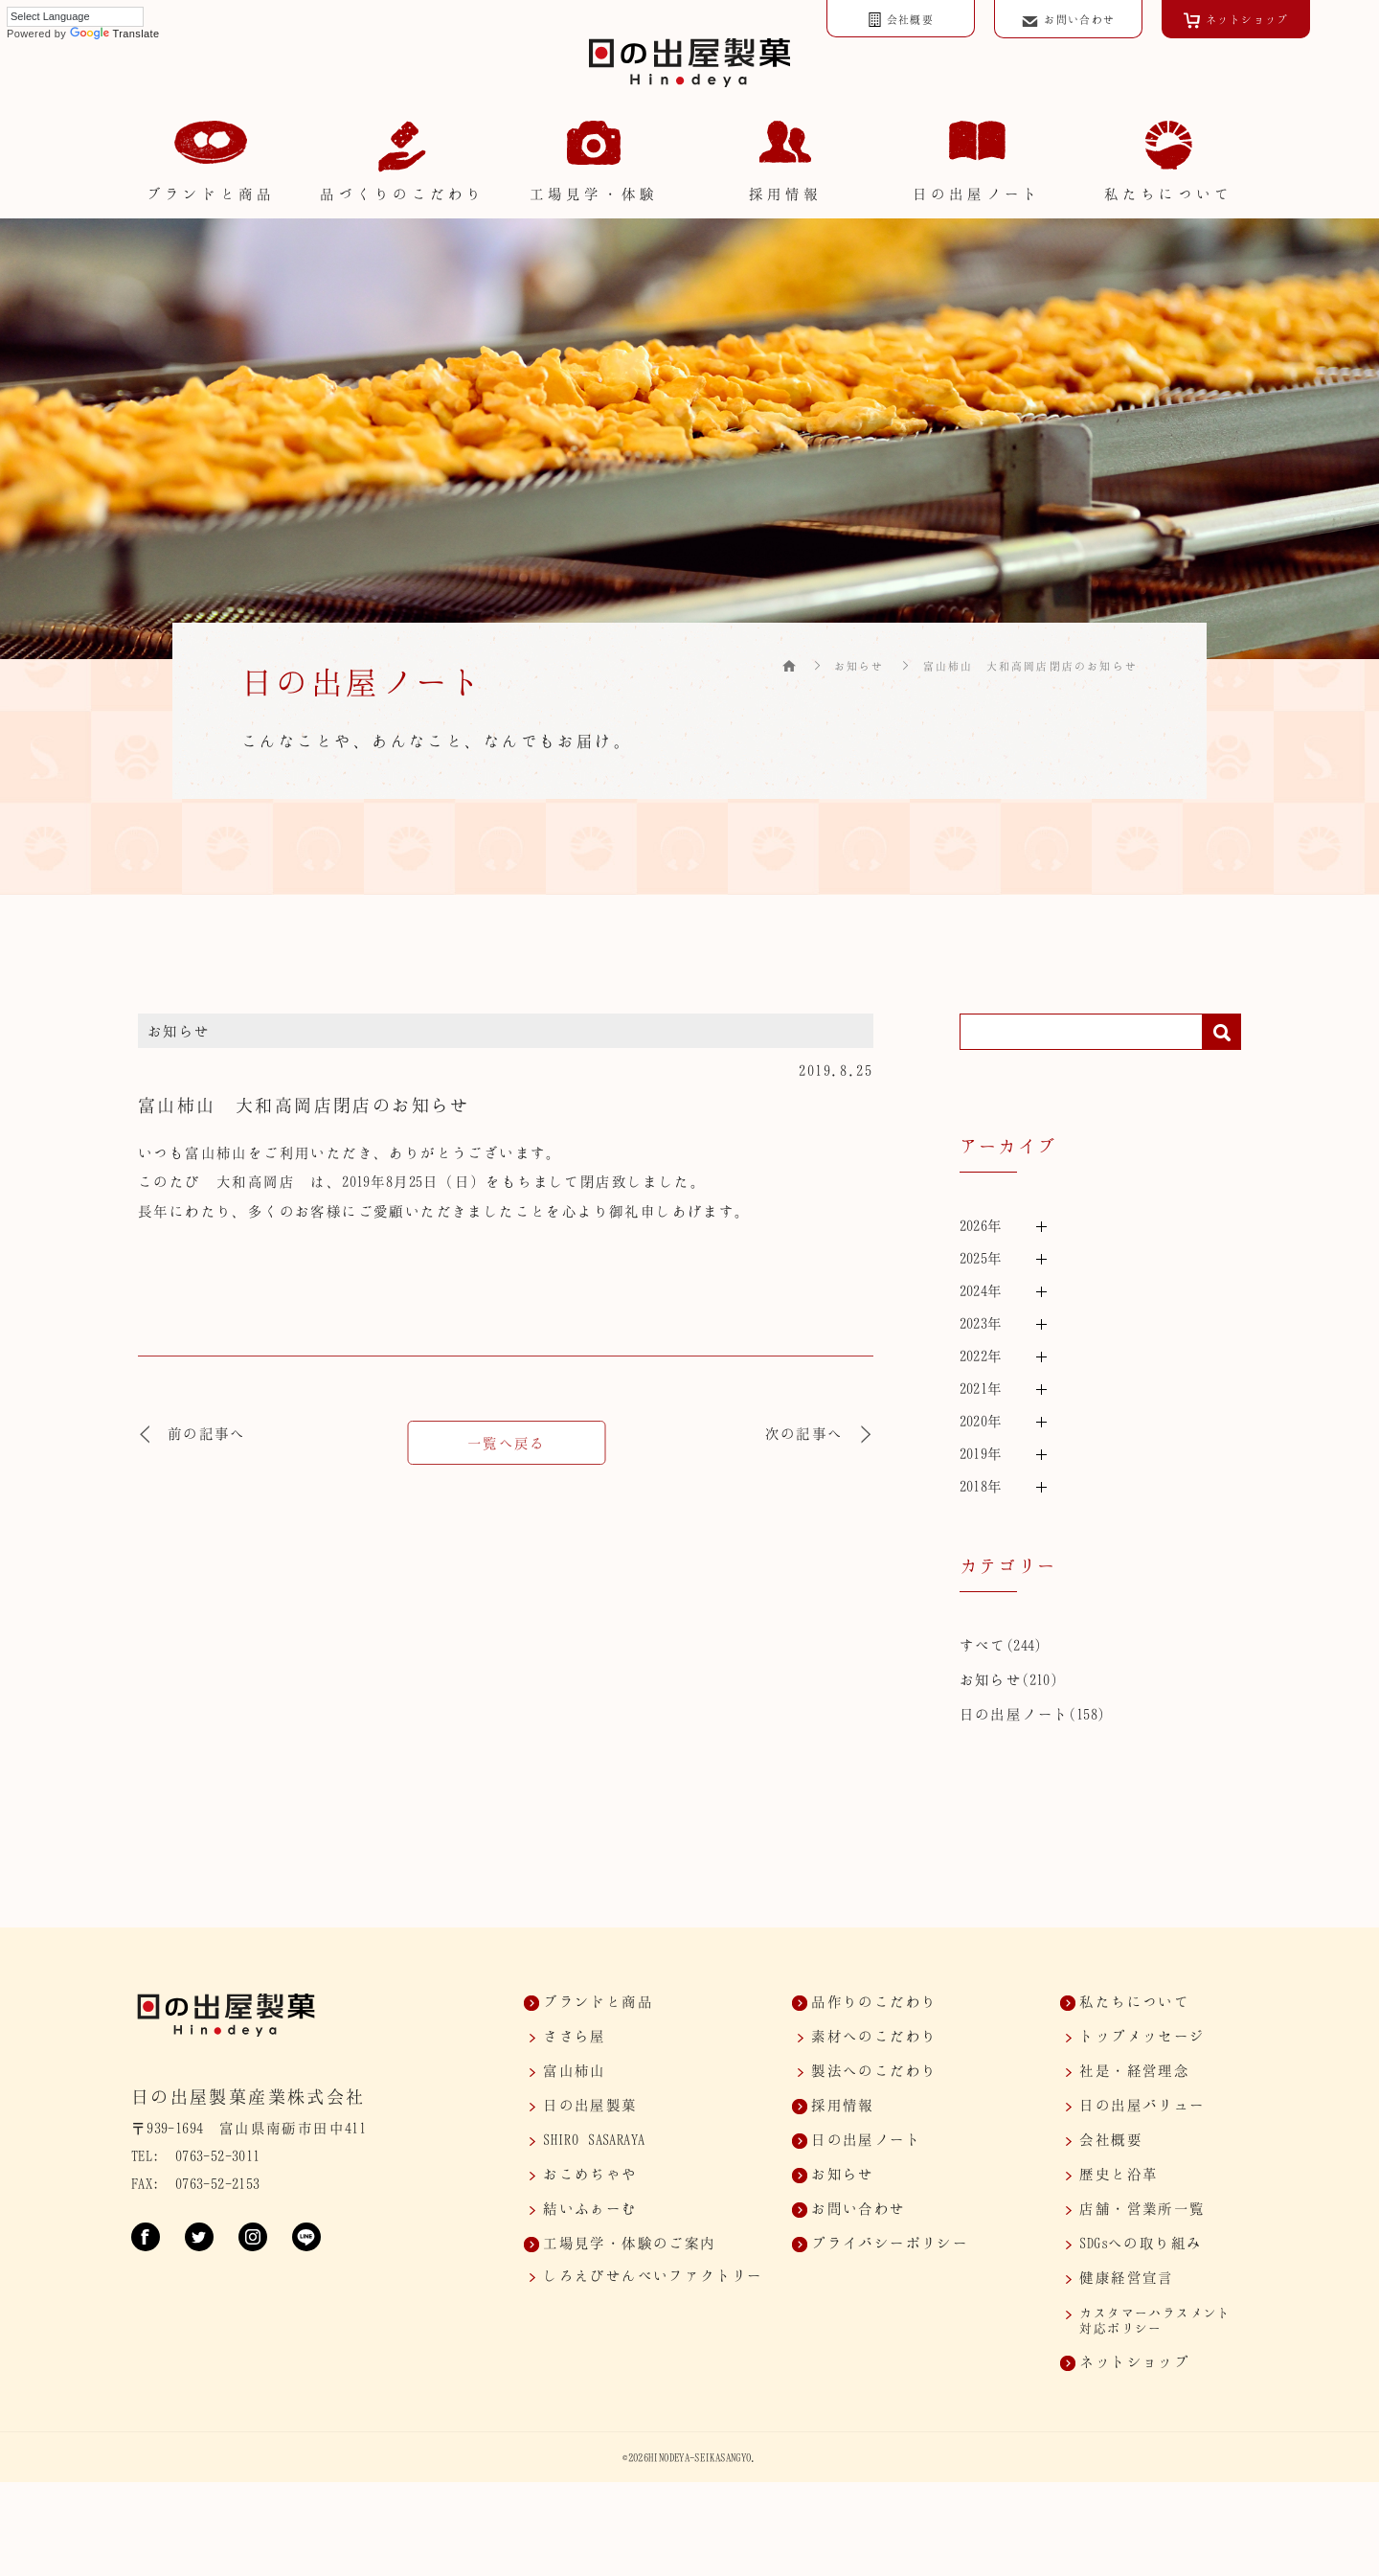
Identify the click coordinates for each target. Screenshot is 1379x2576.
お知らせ (859, 666)
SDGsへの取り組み (1140, 2242)
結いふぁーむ (590, 2208)
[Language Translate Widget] (75, 17)
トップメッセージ (1142, 2035)
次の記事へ (819, 1433)
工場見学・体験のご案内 (629, 2242)
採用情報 (842, 2104)
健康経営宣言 (1126, 2277)
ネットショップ (1134, 2361)
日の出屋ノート (1015, 1713)
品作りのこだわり (874, 2001)
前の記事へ (192, 1433)
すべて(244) (1001, 1645)
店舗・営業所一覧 (1142, 2208)
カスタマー (1155, 2320)
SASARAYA (593, 2139)
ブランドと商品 (598, 2001)
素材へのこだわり (874, 2035)
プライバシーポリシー (889, 2242)
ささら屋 (574, 2035)
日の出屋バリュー (1142, 2104)
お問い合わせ (858, 2208)
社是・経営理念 (1134, 2070)
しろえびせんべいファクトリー (653, 2275)
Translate (115, 33)
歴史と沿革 (1118, 2173)
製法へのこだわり (874, 2070)
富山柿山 (574, 2070)
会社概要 (1110, 2139)
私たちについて (1134, 2001)
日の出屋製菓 (590, 2104)
